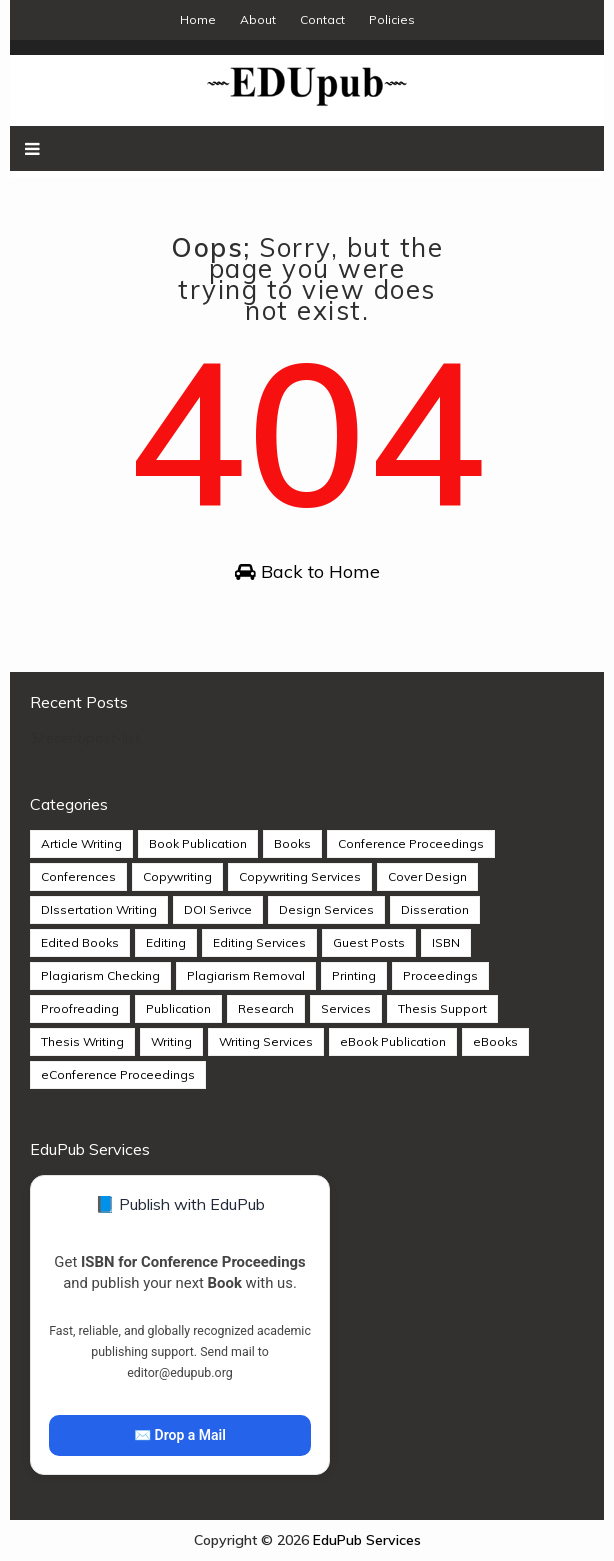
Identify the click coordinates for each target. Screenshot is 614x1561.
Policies (392, 19)
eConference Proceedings (118, 1074)
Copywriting (177, 876)
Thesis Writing (82, 1041)
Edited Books (80, 942)
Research (266, 1008)
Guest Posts (369, 942)
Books (292, 843)
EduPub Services (367, 1540)
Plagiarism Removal (246, 975)
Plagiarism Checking (100, 975)
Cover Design (427, 876)
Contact (322, 19)
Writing (171, 1041)
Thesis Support (442, 1008)
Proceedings (440, 975)
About (258, 19)
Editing (166, 942)
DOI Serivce (218, 909)
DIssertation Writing (99, 909)
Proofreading (80, 1008)
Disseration (435, 909)
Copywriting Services (300, 876)
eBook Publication (393, 1041)
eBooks (495, 1041)
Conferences (78, 876)
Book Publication (198, 843)
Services (346, 1008)
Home (198, 19)
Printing (354, 975)
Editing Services (259, 942)
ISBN (446, 942)
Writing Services (266, 1041)
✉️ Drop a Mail (180, 1435)
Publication (178, 1008)
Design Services (326, 909)
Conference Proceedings (411, 843)
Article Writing (81, 843)
